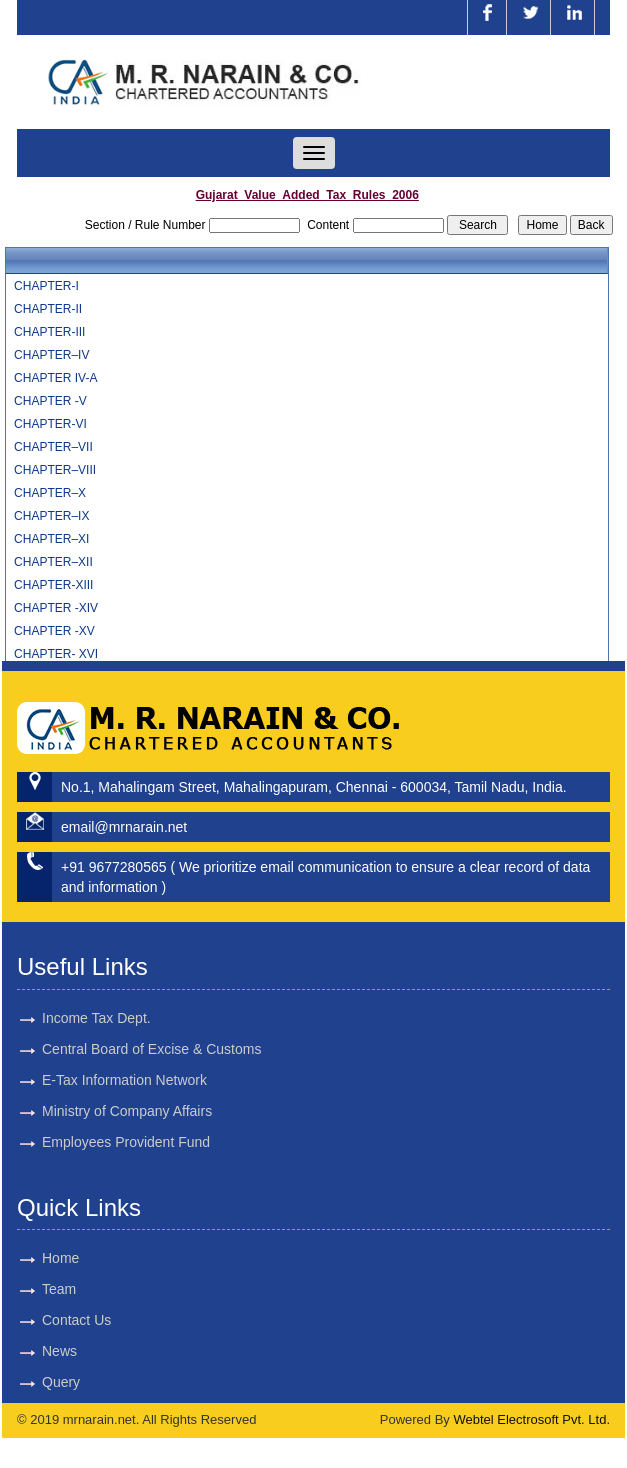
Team (36, 1289)
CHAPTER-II (48, 309)
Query (38, 1382)
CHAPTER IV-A (55, 378)
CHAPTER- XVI (56, 654)
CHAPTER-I (46, 286)
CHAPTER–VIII (55, 470)
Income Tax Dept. (96, 995)
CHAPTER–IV (51, 355)
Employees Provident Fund (126, 1119)
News (36, 1351)
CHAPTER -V (50, 401)
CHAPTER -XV (54, 631)
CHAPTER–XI (51, 539)
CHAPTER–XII (53, 562)
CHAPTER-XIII (53, 585)
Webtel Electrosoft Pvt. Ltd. (531, 1419)
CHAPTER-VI (50, 424)
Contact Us (53, 1320)
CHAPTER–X (50, 493)
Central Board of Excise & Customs (151, 1026)
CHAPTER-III (49, 332)
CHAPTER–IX (51, 516)
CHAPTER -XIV (56, 608)
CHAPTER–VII (53, 447)
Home (37, 1258)
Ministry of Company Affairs (127, 1088)
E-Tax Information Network (124, 1057)
